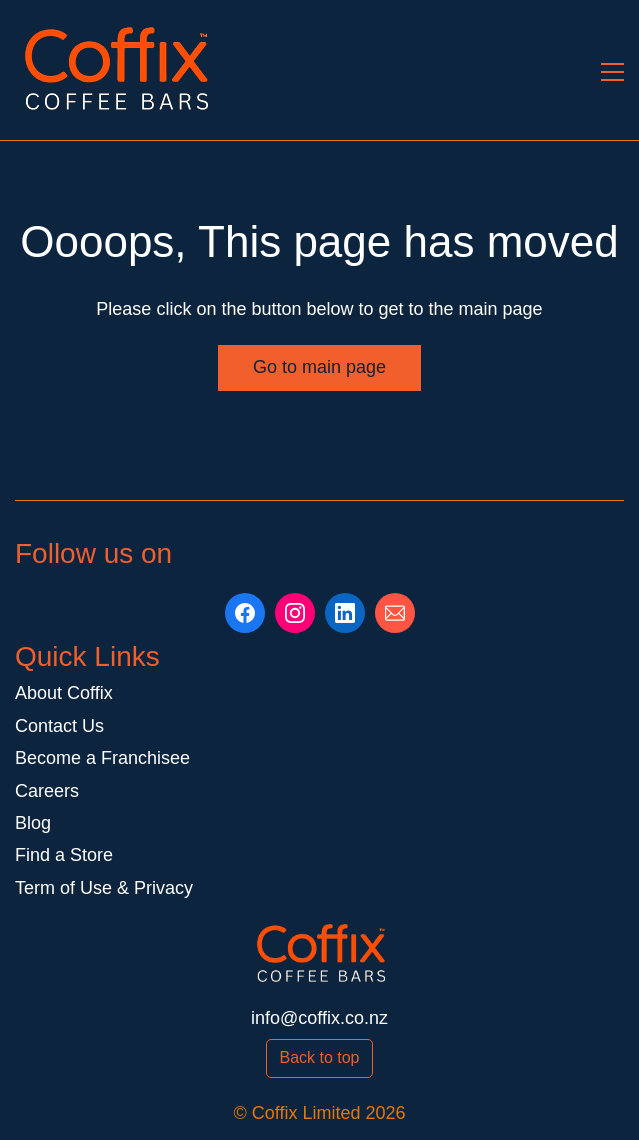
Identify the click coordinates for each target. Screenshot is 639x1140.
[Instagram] (295, 613)
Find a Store (64, 855)
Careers (47, 791)
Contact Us (59, 726)
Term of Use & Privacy (104, 888)
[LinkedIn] (345, 613)
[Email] (395, 613)
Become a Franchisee (102, 758)
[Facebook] (245, 613)
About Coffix (64, 693)
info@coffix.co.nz (319, 1018)
